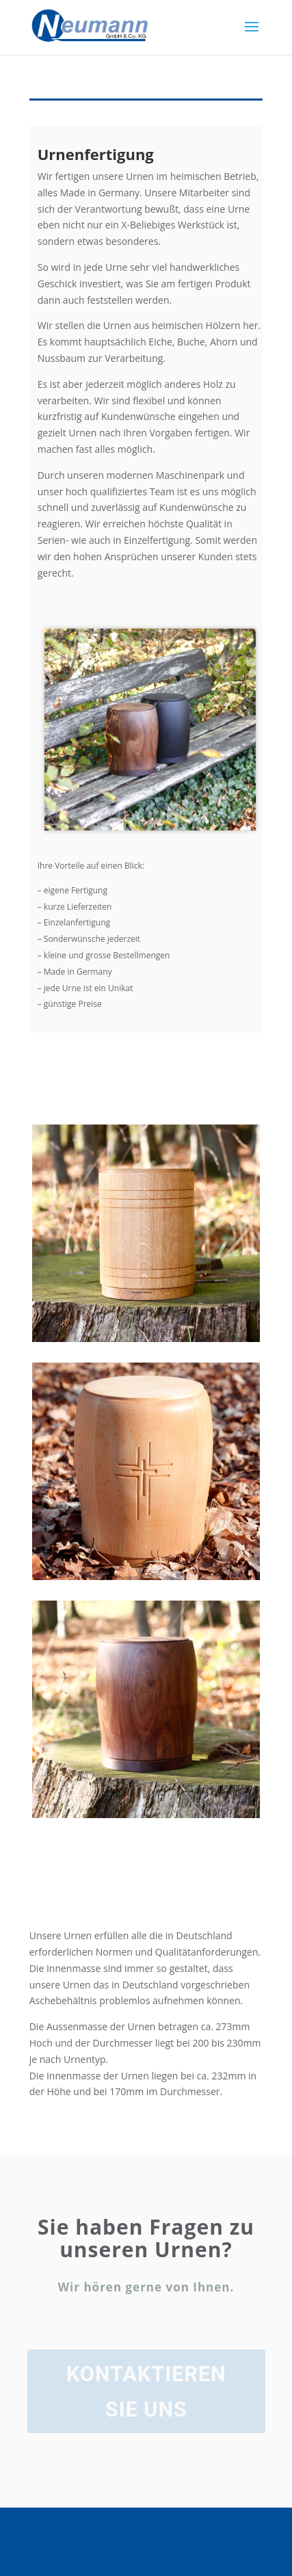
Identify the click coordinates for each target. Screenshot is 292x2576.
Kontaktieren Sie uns (146, 2391)
